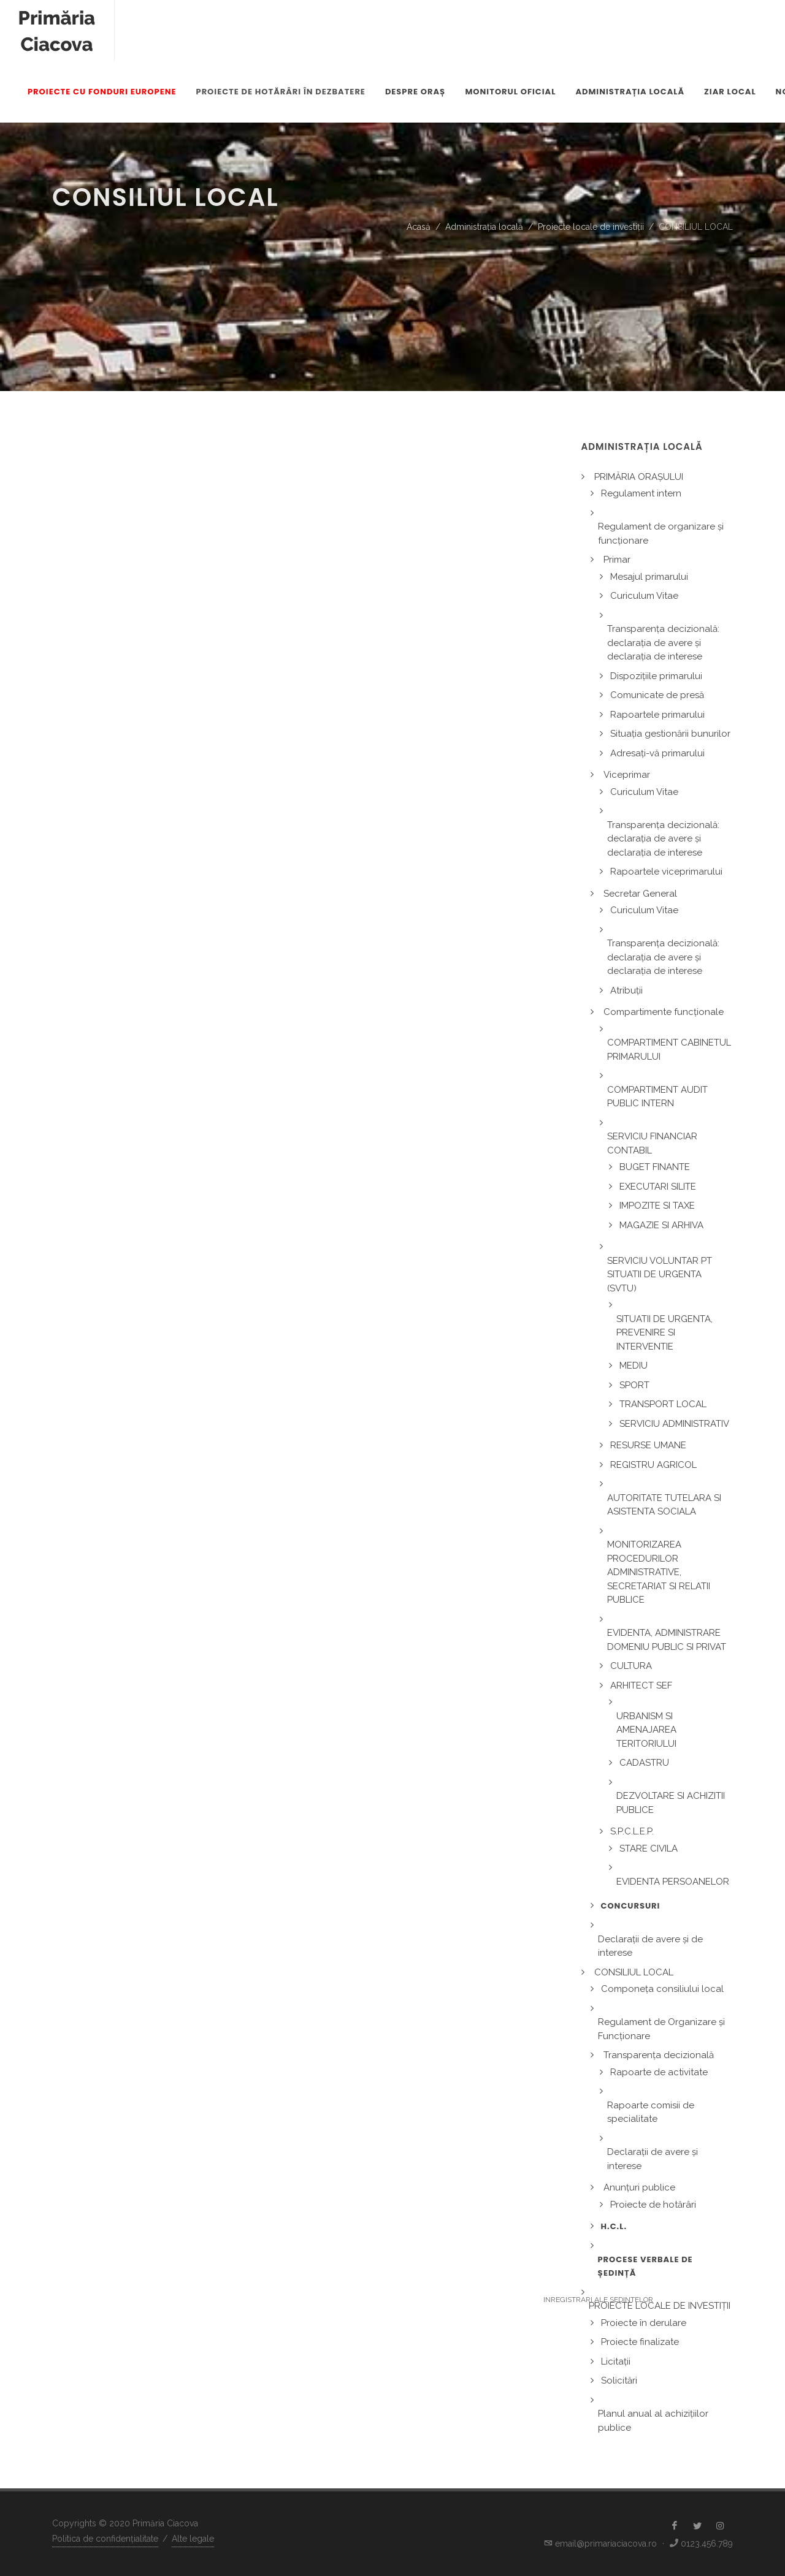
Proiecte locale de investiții (591, 227)
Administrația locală (484, 227)
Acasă (419, 227)
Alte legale (193, 2539)
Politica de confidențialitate (105, 2539)
